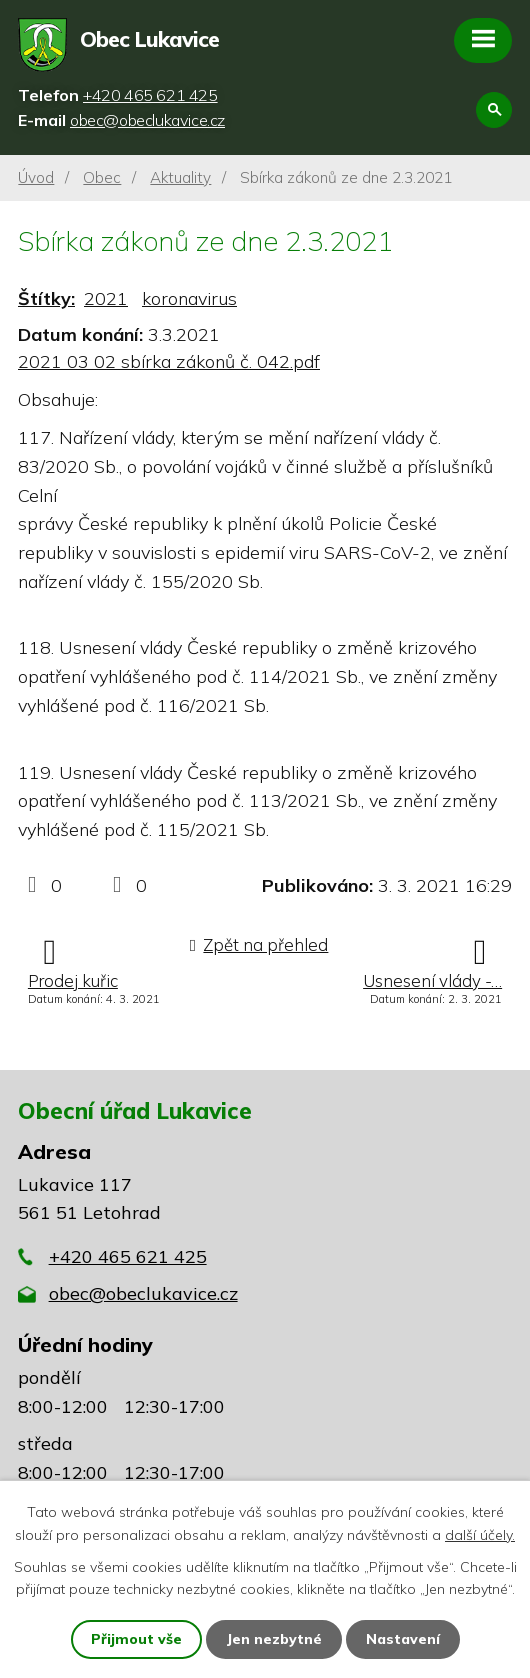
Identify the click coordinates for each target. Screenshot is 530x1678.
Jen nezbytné (274, 1639)
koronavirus (189, 298)
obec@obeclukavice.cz (143, 1293)
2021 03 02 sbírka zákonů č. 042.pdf (169, 361)
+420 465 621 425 (128, 1256)
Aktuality (180, 177)
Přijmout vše (136, 1639)
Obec (102, 177)
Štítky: (46, 298)
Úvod (36, 177)
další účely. (480, 1534)
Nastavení (403, 1639)
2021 (106, 298)
